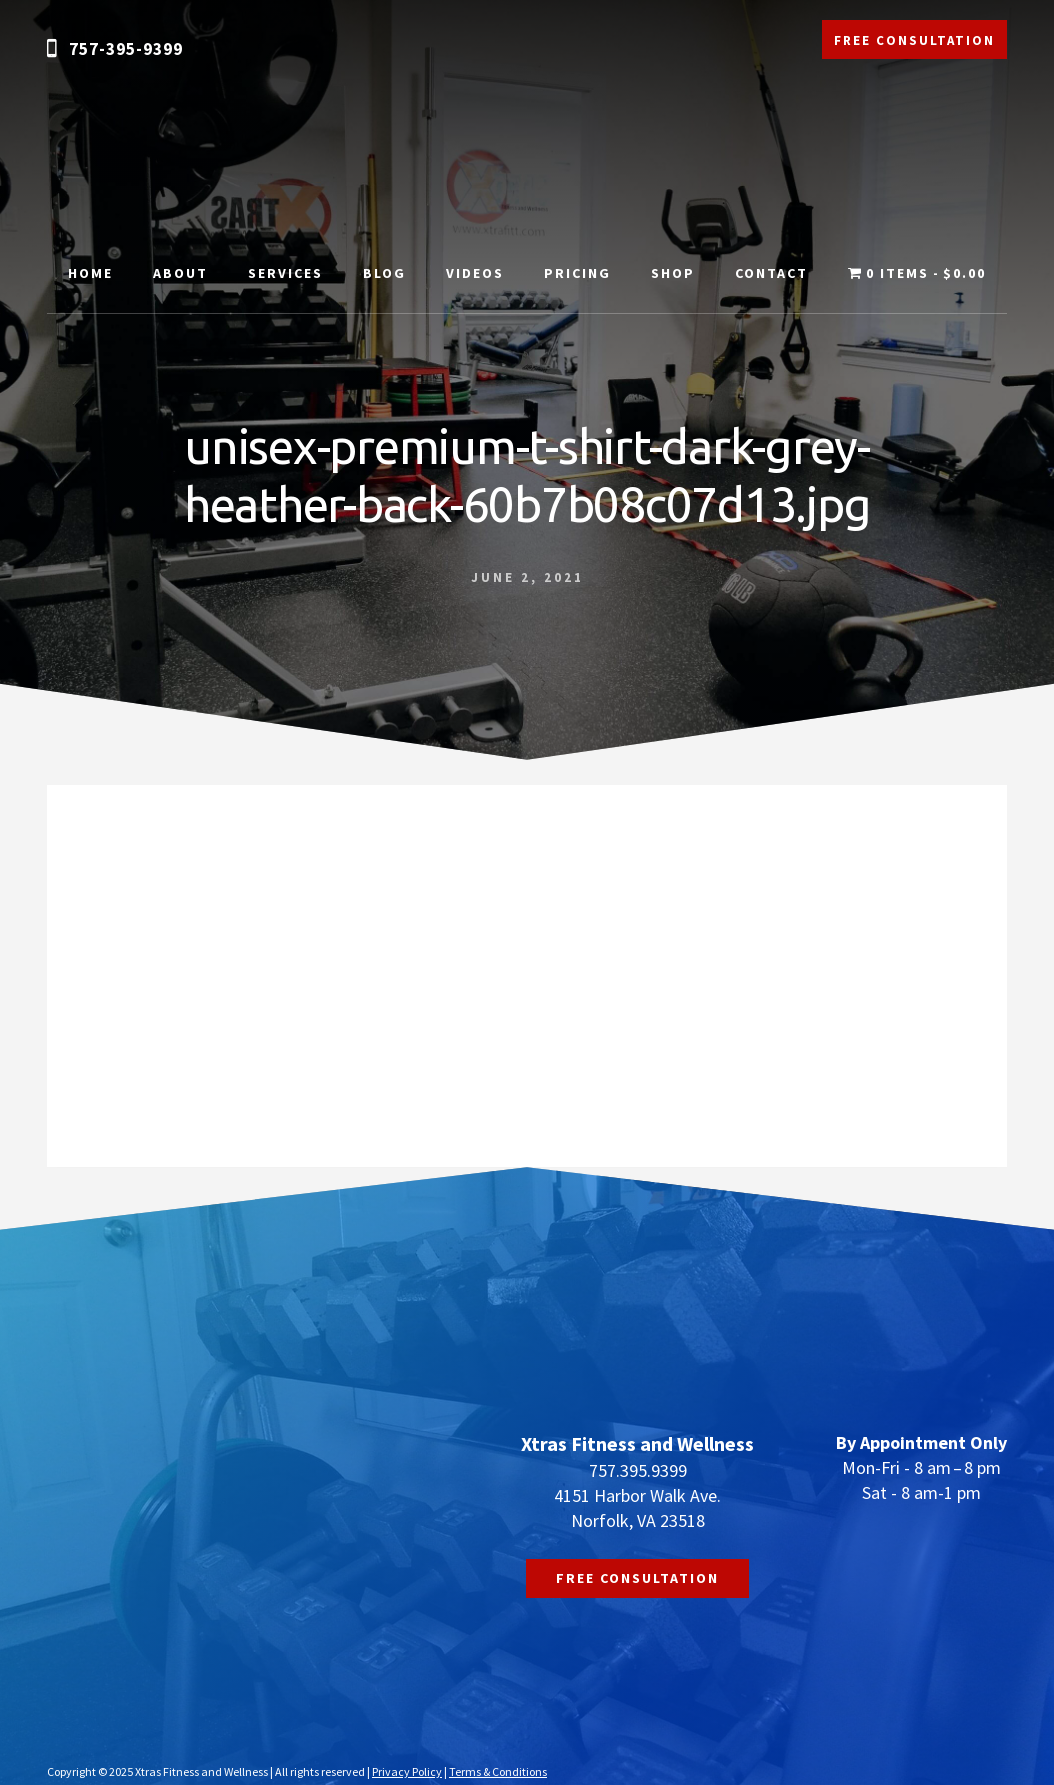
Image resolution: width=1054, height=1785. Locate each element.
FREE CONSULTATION (914, 40)
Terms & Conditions (498, 1771)
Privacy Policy (407, 1771)
